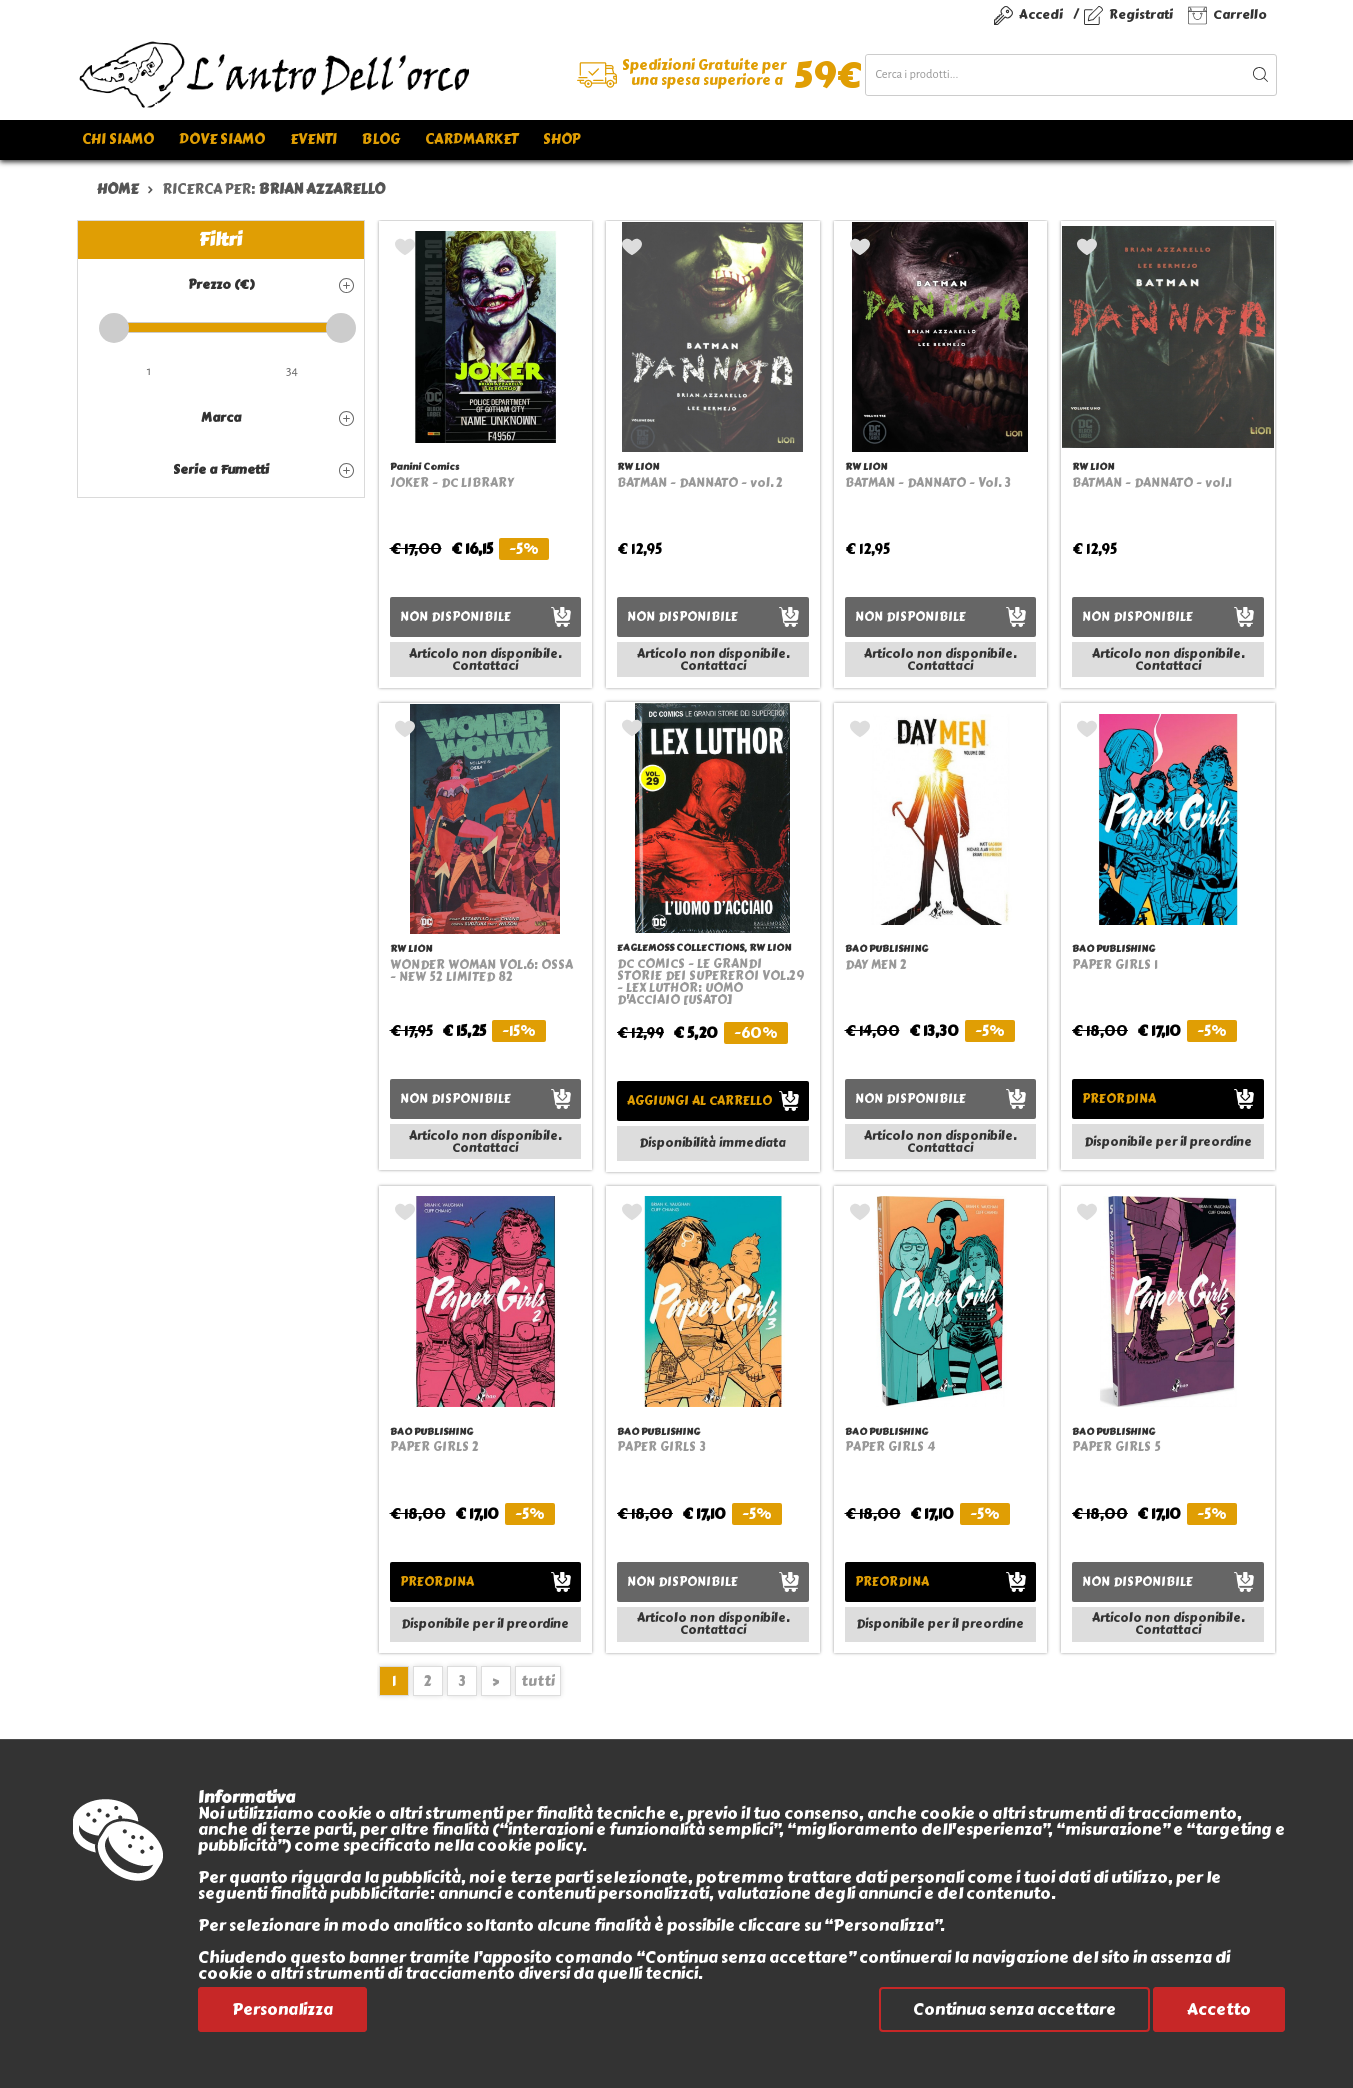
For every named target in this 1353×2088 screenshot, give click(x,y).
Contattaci (485, 666)
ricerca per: (273, 189)
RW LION (638, 466)
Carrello (1240, 14)
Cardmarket (471, 139)
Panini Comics (424, 466)
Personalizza (282, 2009)
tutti (538, 1681)
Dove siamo (222, 139)
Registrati (1141, 14)
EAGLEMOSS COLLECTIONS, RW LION (704, 947)
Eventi (313, 139)
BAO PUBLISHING (886, 948)
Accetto (1219, 2009)
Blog (381, 139)
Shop (561, 139)
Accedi (1041, 14)
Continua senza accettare (1014, 2009)
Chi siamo (118, 139)
